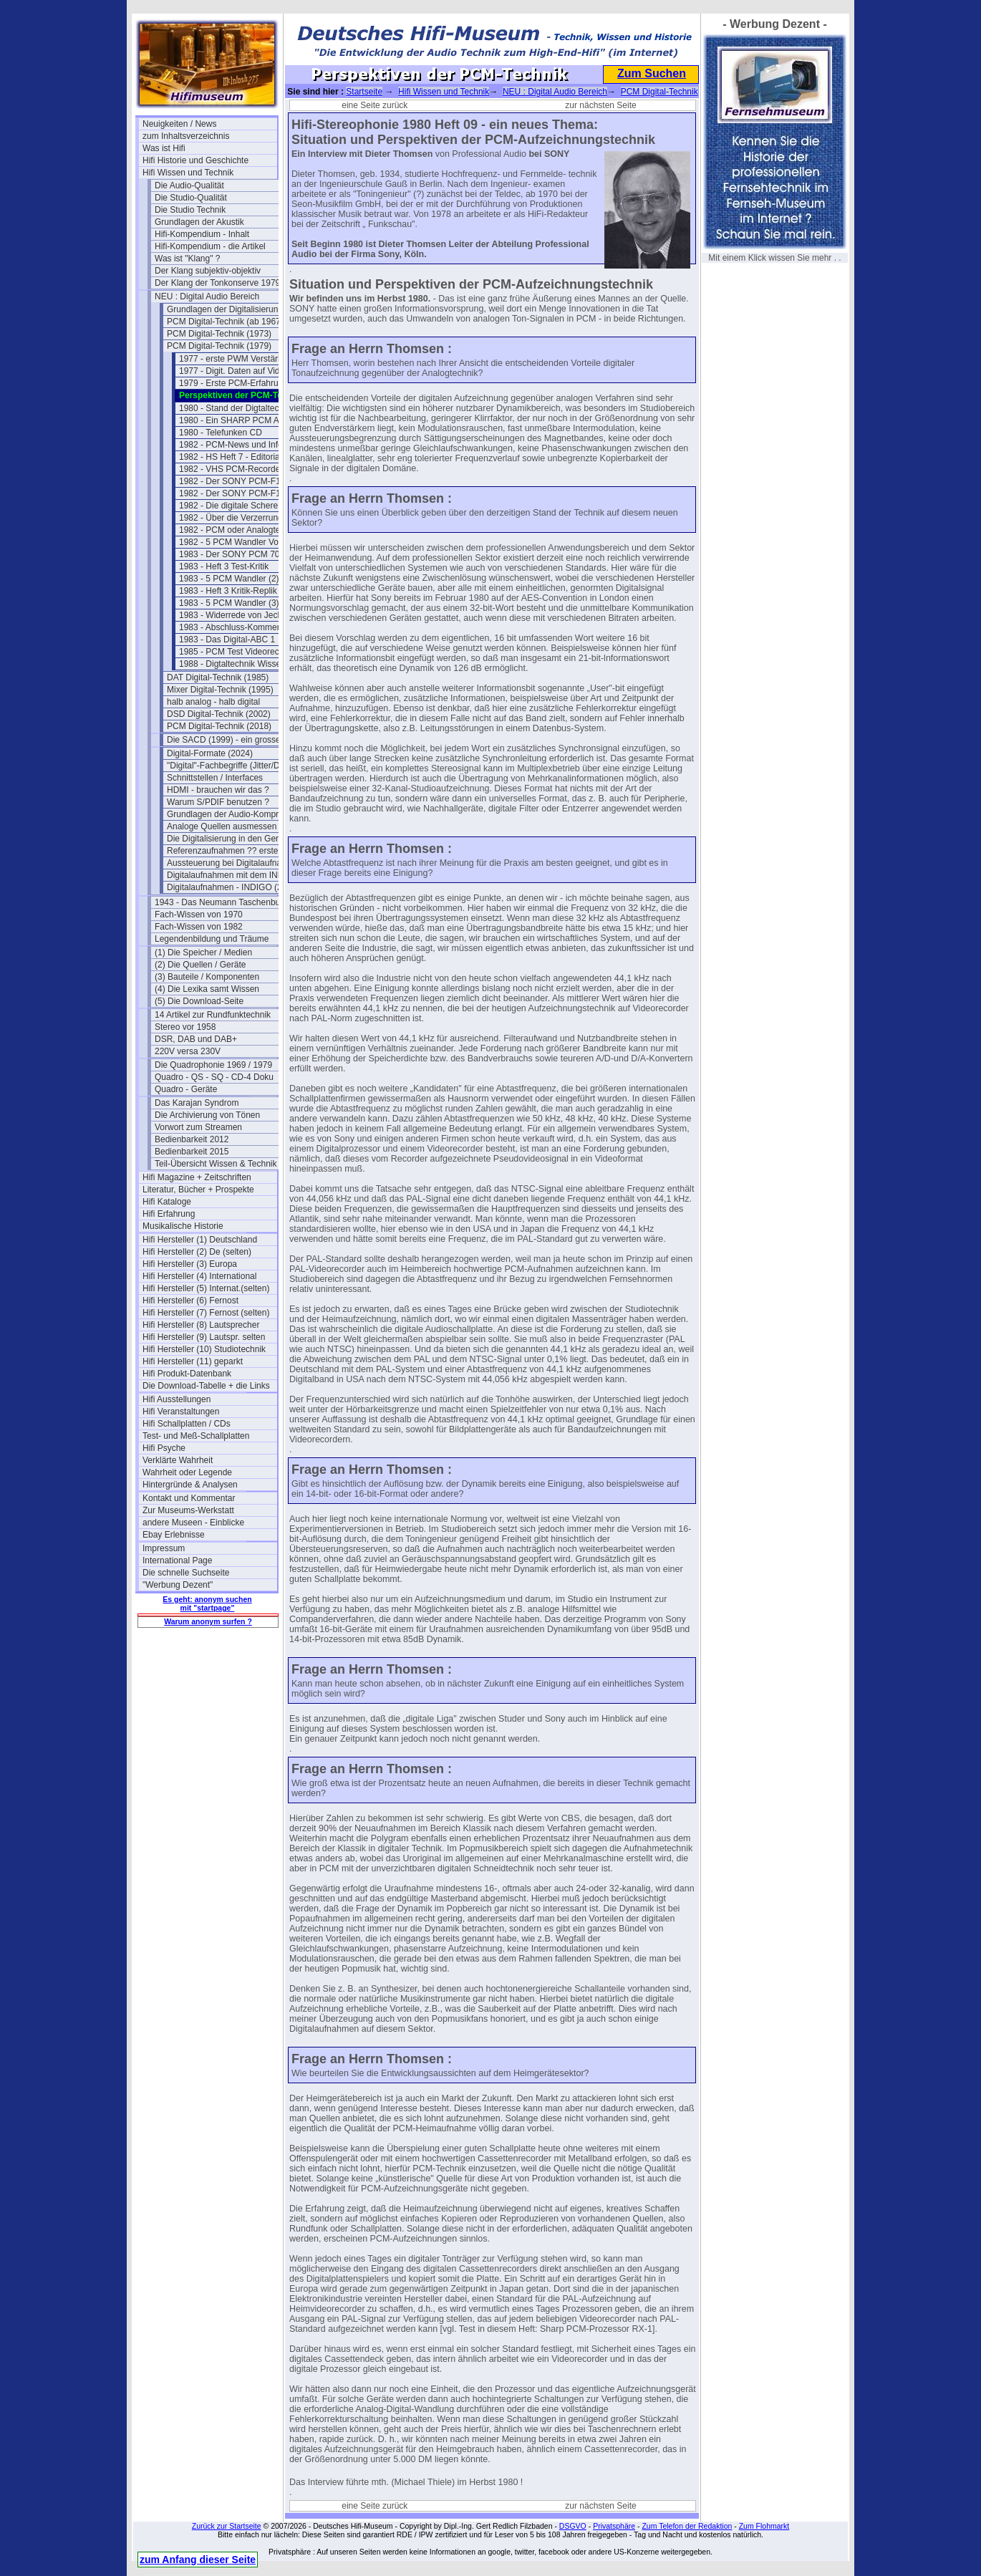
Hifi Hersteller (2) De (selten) (196, 1252)
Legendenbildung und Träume (212, 939)
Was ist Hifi (163, 148)
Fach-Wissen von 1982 (199, 927)
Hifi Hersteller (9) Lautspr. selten (203, 1337)
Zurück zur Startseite (226, 2526)
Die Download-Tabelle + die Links (206, 1386)
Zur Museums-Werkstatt (188, 1510)
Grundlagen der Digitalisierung (225, 309)
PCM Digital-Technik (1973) (219, 334)
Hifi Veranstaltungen (180, 1412)
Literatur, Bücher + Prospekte (198, 1190)
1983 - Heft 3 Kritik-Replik (228, 591)
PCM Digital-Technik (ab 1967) (225, 322)
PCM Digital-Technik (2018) (219, 726)
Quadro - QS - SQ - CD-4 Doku (214, 1077)
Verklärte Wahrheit (177, 1460)
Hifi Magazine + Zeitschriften (196, 1177)
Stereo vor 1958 (185, 1027)
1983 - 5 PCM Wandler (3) (229, 603)
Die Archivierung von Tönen (207, 1115)
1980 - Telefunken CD (220, 433)
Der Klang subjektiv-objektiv (208, 271)
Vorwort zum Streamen (198, 1127)
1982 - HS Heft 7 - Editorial (230, 457)
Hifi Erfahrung (168, 1214)
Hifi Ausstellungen (176, 1399)
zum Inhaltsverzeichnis (185, 136)
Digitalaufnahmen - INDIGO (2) (226, 887)
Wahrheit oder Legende (187, 1472)
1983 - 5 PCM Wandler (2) (229, 579)
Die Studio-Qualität (191, 198)
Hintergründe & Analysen (190, 1485)
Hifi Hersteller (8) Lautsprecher (200, 1325)
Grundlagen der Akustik (199, 222)
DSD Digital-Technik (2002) (219, 714)
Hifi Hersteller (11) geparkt (192, 1361)
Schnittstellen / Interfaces (215, 778)
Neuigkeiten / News (179, 124)
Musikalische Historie (182, 1226)
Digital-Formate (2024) (210, 753)
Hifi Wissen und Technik (187, 173)
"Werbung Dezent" (177, 1585)
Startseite (364, 92)
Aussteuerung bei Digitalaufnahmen (234, 863)
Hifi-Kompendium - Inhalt (202, 234)
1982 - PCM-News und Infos (233, 445)
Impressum (163, 1548)
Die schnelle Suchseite (185, 1573)
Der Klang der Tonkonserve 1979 (217, 283)
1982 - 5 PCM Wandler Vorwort (238, 542)
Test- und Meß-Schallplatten (195, 1436)
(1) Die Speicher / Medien (203, 952)
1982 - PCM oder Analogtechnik (239, 530)
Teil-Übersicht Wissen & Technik (216, 1164)
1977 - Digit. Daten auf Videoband (244, 371)
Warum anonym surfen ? (208, 1621)
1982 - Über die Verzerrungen (235, 518)
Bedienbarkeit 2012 (191, 1139)
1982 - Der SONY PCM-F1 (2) (236, 493)
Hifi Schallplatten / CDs (186, 1424)
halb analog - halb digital (213, 702)
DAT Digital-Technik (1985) (218, 677)
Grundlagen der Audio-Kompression (234, 814)
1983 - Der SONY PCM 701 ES (239, 554)
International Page (177, 1560)
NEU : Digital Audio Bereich (207, 296)
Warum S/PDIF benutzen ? (218, 802)
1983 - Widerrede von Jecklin (234, 615)
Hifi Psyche (163, 1448)
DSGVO (572, 2526)
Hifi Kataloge (166, 1202)
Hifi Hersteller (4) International (199, 1276)
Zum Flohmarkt (764, 2526)
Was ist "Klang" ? (187, 259)
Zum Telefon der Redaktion (687, 2526)
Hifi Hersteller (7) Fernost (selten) (205, 1313)
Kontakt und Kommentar (188, 1498)
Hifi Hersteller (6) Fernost (190, 1301)
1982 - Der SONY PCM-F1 (230, 481)
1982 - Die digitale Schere (228, 506)
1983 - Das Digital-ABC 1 (227, 640)
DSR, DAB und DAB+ (196, 1039)
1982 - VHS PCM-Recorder (231, 469)
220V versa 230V (188, 1051)
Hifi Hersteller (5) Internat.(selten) (205, 1288)
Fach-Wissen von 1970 (199, 915)
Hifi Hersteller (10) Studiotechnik (204, 1349)
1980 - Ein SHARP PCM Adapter (241, 420)
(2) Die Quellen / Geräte (200, 965)
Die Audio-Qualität (189, 185)
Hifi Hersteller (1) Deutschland (199, 1240)
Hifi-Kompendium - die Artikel (210, 246)
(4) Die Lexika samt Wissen (207, 989)
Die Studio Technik (190, 210)
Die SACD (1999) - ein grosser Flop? (234, 740)
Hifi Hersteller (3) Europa (189, 1264)
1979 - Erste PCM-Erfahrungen (238, 383)
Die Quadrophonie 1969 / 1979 (213, 1065)
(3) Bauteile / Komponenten (207, 977)
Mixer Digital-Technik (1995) (220, 690)
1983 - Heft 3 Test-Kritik (224, 566)
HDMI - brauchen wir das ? (218, 790)
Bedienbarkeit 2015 (191, 1152)
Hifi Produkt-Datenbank (186, 1374)
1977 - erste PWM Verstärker (234, 359)
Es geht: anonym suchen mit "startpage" (207, 1603)
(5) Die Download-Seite (199, 1001)
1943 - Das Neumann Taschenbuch (222, 902)
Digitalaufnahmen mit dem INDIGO (233, 875)
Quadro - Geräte (186, 1089)
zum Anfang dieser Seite (198, 2559)
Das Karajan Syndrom (196, 1103)
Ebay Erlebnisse (173, 1535)
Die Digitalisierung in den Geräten (231, 839)
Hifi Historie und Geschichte (195, 160)
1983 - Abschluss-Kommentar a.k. (243, 627)
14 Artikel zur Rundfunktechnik (213, 1015)
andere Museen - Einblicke (193, 1523)
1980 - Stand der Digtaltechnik (236, 408)
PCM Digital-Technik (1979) (219, 346)
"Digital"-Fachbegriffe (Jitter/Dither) (233, 766)
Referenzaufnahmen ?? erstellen (229, 851)
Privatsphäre (614, 2526)
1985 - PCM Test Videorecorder (239, 652)
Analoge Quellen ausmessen (221, 826)
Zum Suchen (651, 73)
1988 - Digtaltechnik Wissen (232, 664)
